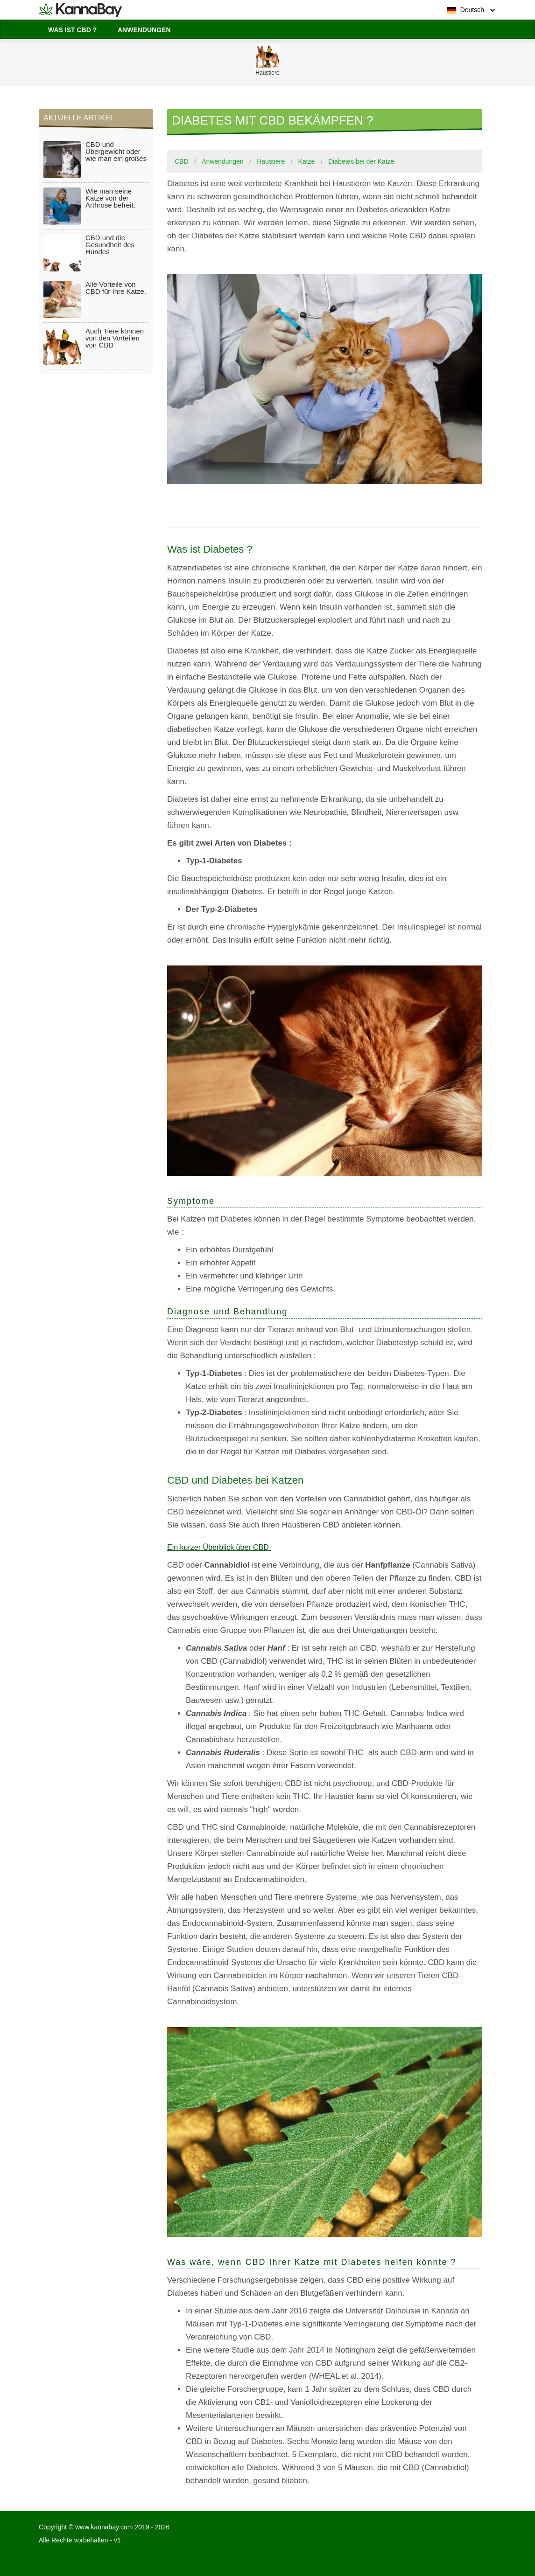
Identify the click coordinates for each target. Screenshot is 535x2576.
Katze (306, 161)
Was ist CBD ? (72, 30)
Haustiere (271, 161)
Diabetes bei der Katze (361, 161)
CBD (182, 161)
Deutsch (465, 10)
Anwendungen (144, 30)
